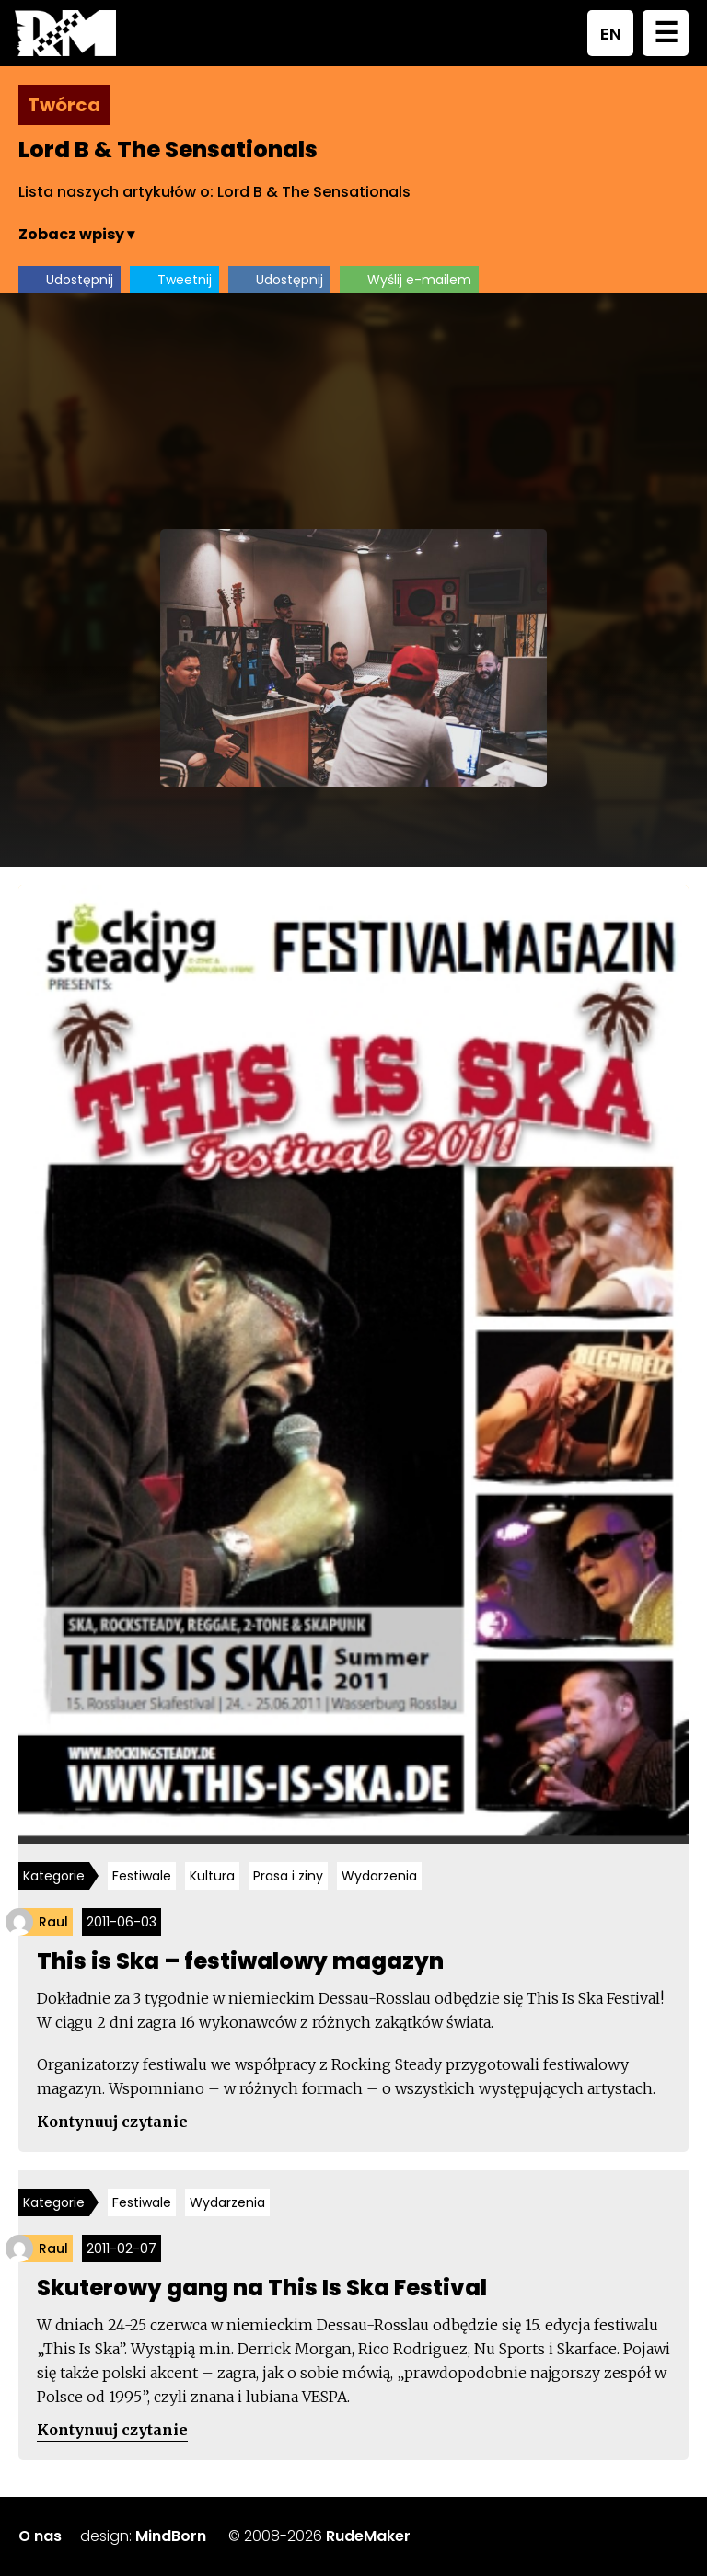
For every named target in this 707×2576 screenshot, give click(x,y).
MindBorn (170, 2536)
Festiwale (141, 1876)
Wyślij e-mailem (419, 279)
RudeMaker (368, 2536)
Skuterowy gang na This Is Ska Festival (262, 2287)
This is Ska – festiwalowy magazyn (240, 1961)
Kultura (212, 1876)
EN (610, 33)
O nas (40, 2536)
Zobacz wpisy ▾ (76, 234)
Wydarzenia (379, 1876)
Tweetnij (184, 279)
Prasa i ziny (288, 1876)
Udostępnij (79, 279)
